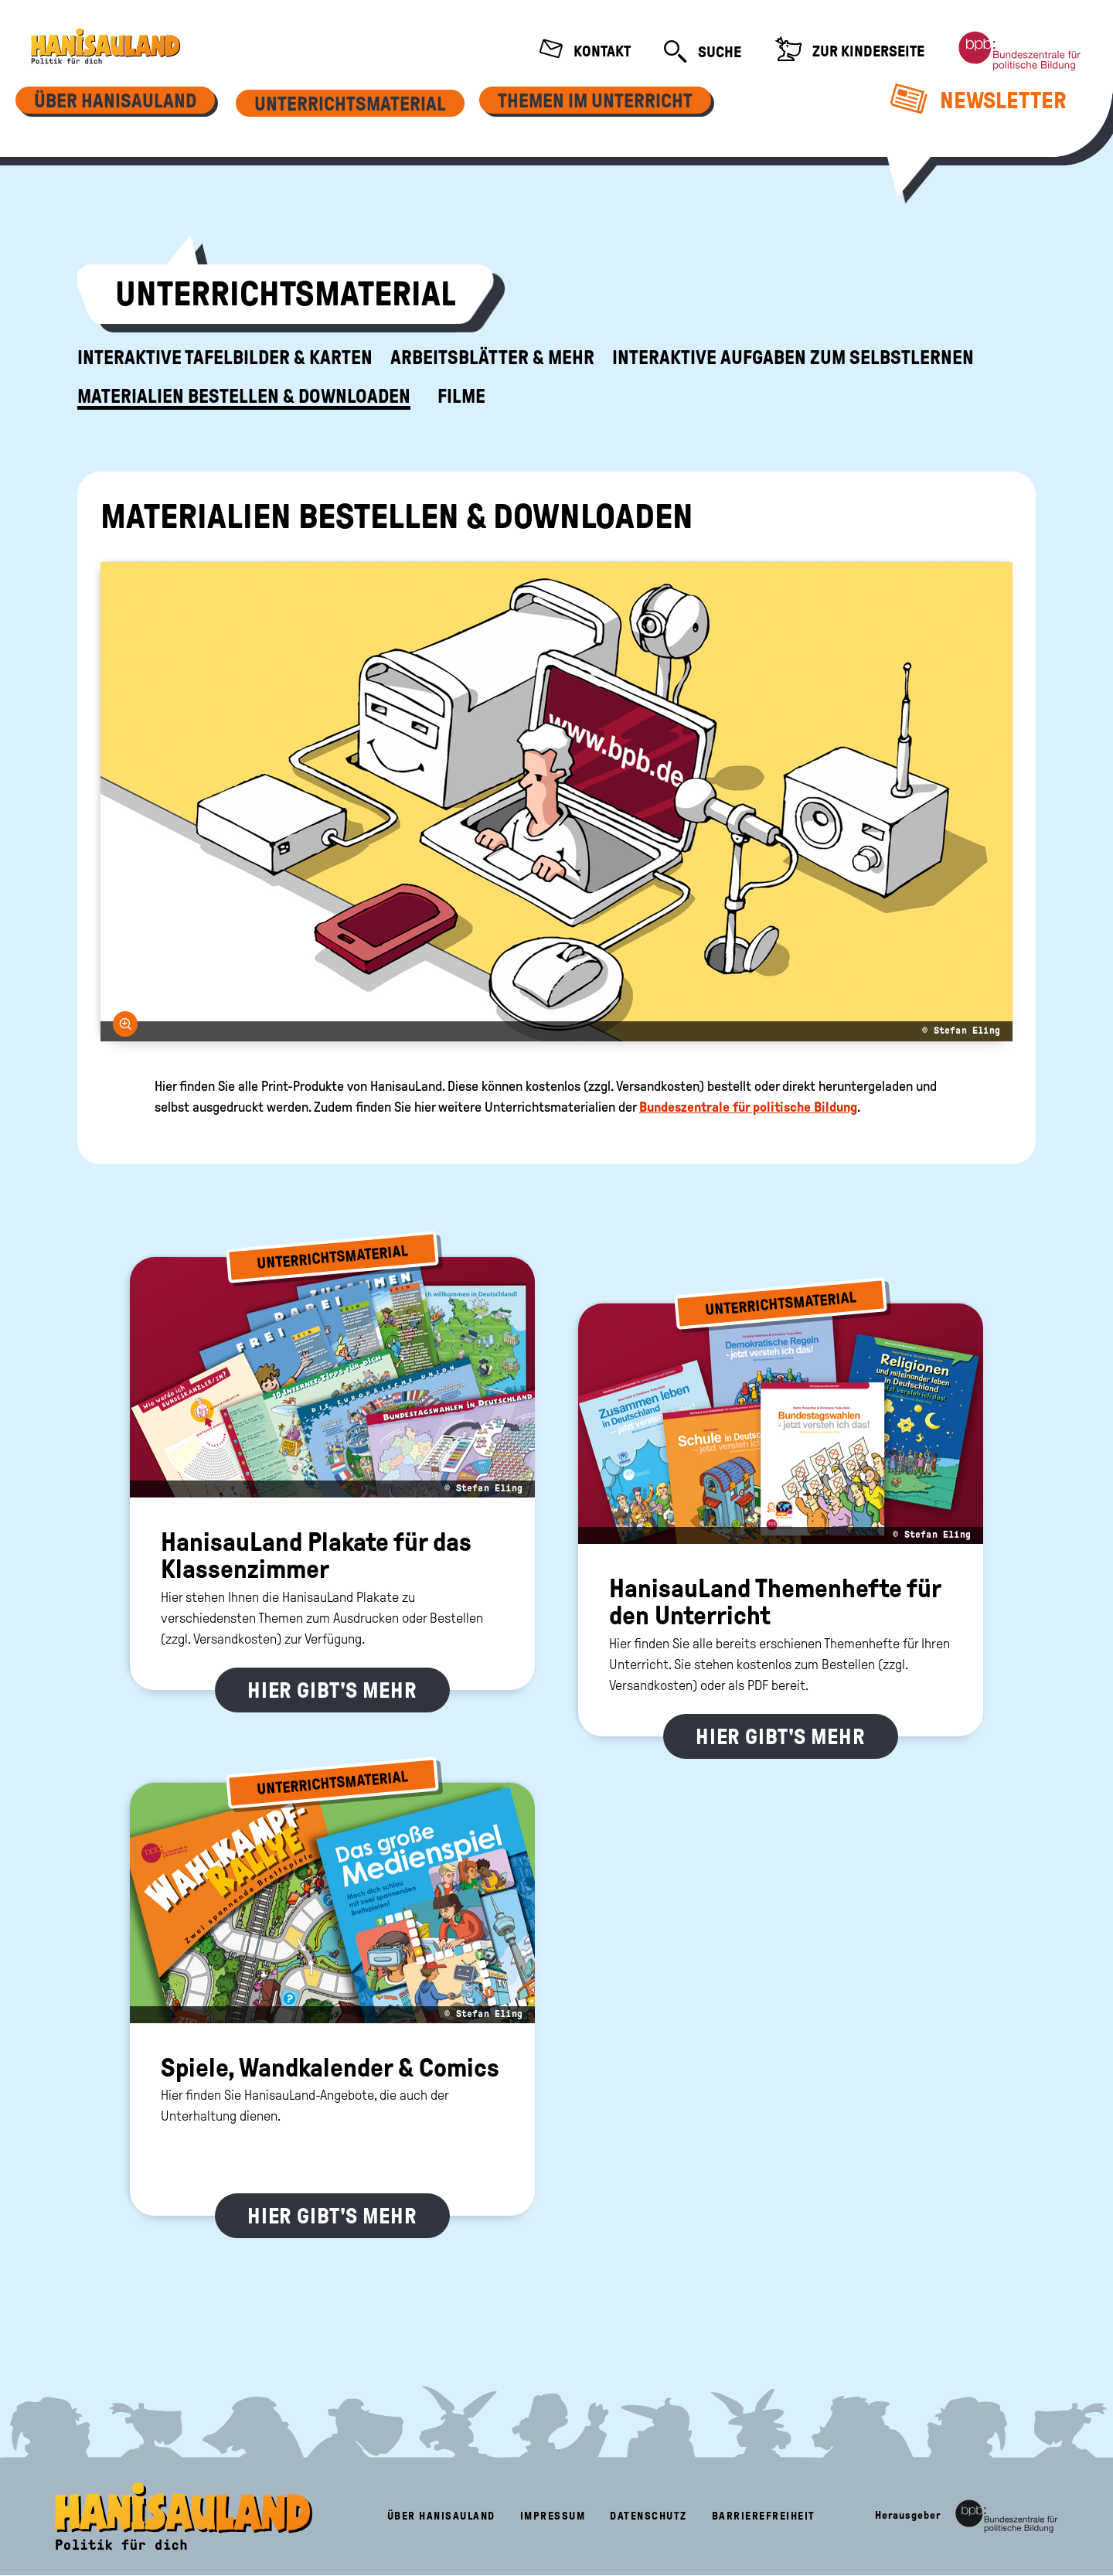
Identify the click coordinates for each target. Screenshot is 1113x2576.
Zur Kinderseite (849, 51)
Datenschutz (648, 2516)
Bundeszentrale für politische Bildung (748, 1107)
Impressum (553, 2516)
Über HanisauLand (441, 2516)
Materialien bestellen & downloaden (243, 397)
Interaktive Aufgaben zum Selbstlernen (793, 358)
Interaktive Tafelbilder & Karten (225, 358)
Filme (461, 397)
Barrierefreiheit (763, 2516)
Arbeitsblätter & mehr (492, 358)
